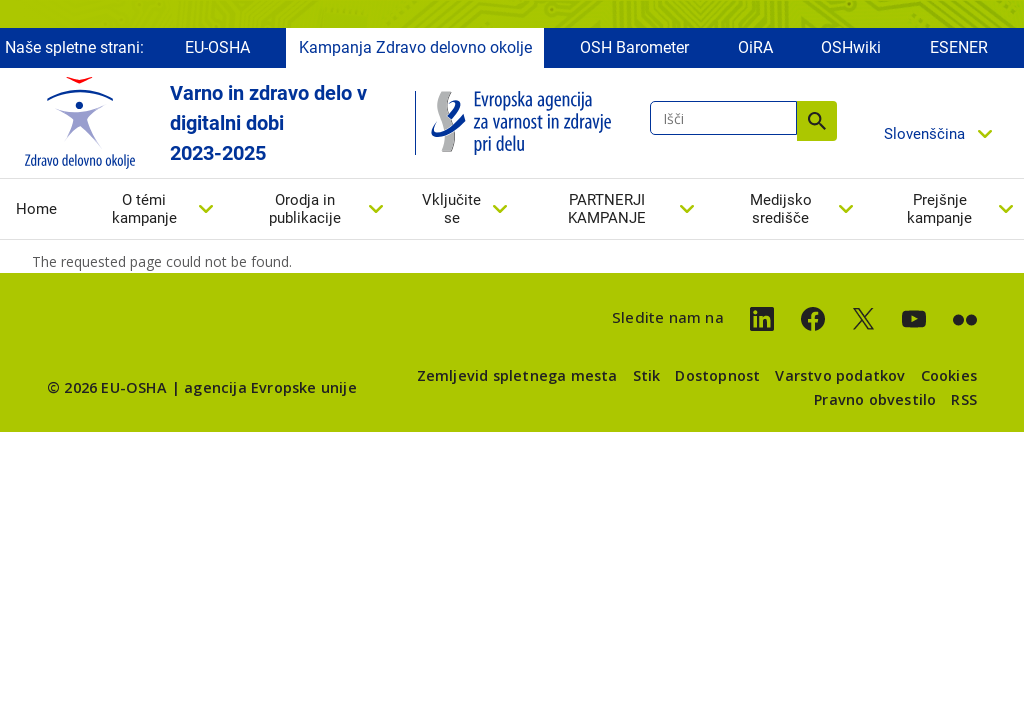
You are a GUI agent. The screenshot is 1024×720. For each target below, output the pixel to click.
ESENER (959, 47)
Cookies (949, 375)
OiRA (755, 47)
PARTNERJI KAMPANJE (607, 209)
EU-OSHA (217, 47)
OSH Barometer (634, 47)
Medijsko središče (781, 209)
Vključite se (451, 209)
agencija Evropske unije (270, 387)
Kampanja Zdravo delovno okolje (415, 47)
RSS (964, 399)
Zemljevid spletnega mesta (517, 375)
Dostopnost (717, 375)
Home (36, 209)
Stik (647, 375)
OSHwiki (851, 47)
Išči (817, 121)
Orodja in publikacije (305, 209)
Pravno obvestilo (875, 399)
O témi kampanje (144, 209)
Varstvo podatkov (840, 375)
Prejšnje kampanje (939, 209)
